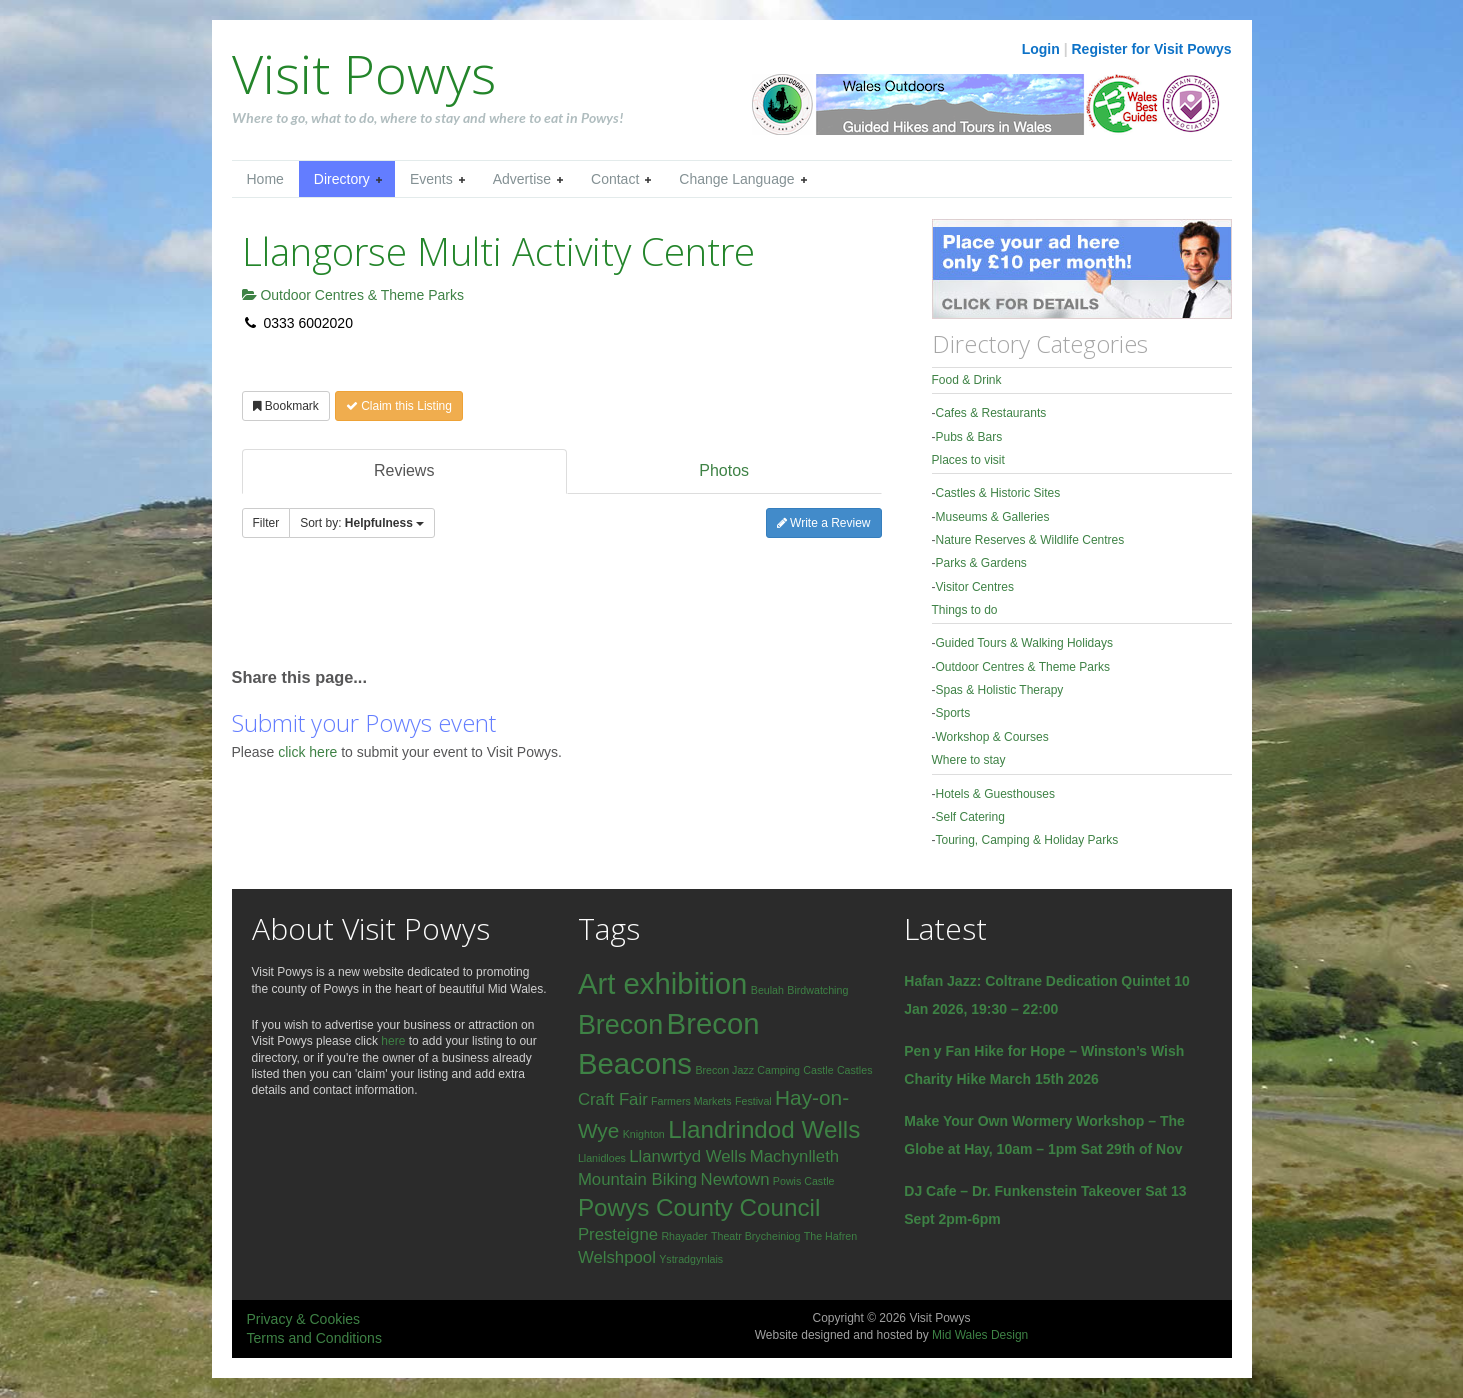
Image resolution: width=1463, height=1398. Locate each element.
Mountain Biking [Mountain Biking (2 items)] (637, 1179)
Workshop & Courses (992, 737)
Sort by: (362, 523)
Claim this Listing (399, 406)
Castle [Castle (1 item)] (818, 1070)
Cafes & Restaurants (991, 413)
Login (1041, 49)
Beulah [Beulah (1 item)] (767, 990)
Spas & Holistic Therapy (1000, 690)
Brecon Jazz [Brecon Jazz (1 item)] (724, 1070)
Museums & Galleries (993, 517)
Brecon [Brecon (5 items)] (620, 1025)
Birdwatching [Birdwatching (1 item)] (817, 990)
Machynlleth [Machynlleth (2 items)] (794, 1156)
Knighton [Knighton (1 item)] (644, 1134)
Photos (724, 470)
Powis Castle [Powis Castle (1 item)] (804, 1181)
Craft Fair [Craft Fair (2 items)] (613, 1099)
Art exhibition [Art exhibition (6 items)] (663, 983)
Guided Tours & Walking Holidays (1024, 643)
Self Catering (970, 817)
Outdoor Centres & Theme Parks (353, 295)
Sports (953, 713)
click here (309, 752)
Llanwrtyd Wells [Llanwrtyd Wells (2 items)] (687, 1156)
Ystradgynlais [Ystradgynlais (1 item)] (691, 1259)
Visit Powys (364, 73)
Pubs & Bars (969, 437)
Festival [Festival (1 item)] (753, 1101)
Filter (266, 523)
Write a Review (824, 523)
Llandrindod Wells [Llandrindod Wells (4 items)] (764, 1129)
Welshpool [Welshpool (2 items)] (617, 1257)
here (393, 1041)
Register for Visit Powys (1151, 49)
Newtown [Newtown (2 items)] (735, 1179)
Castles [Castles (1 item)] (855, 1070)
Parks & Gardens (981, 563)
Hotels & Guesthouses (995, 794)
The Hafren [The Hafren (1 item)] (830, 1236)
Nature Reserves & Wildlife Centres (1030, 540)
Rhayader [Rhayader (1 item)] (684, 1236)
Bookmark (286, 406)
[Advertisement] (466, 612)
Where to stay (969, 760)
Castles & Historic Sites (998, 493)
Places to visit (968, 460)
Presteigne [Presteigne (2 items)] (618, 1234)
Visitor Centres (975, 587)
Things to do (965, 610)
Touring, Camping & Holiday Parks (1027, 840)
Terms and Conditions (314, 1338)
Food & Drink (967, 380)
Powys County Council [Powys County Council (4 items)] (699, 1207)
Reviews (404, 470)
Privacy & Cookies (304, 1319)
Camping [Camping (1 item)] (778, 1070)
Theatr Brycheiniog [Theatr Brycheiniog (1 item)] (755, 1236)
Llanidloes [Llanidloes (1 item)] (602, 1158)
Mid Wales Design (980, 1335)
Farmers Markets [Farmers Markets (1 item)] (691, 1101)
